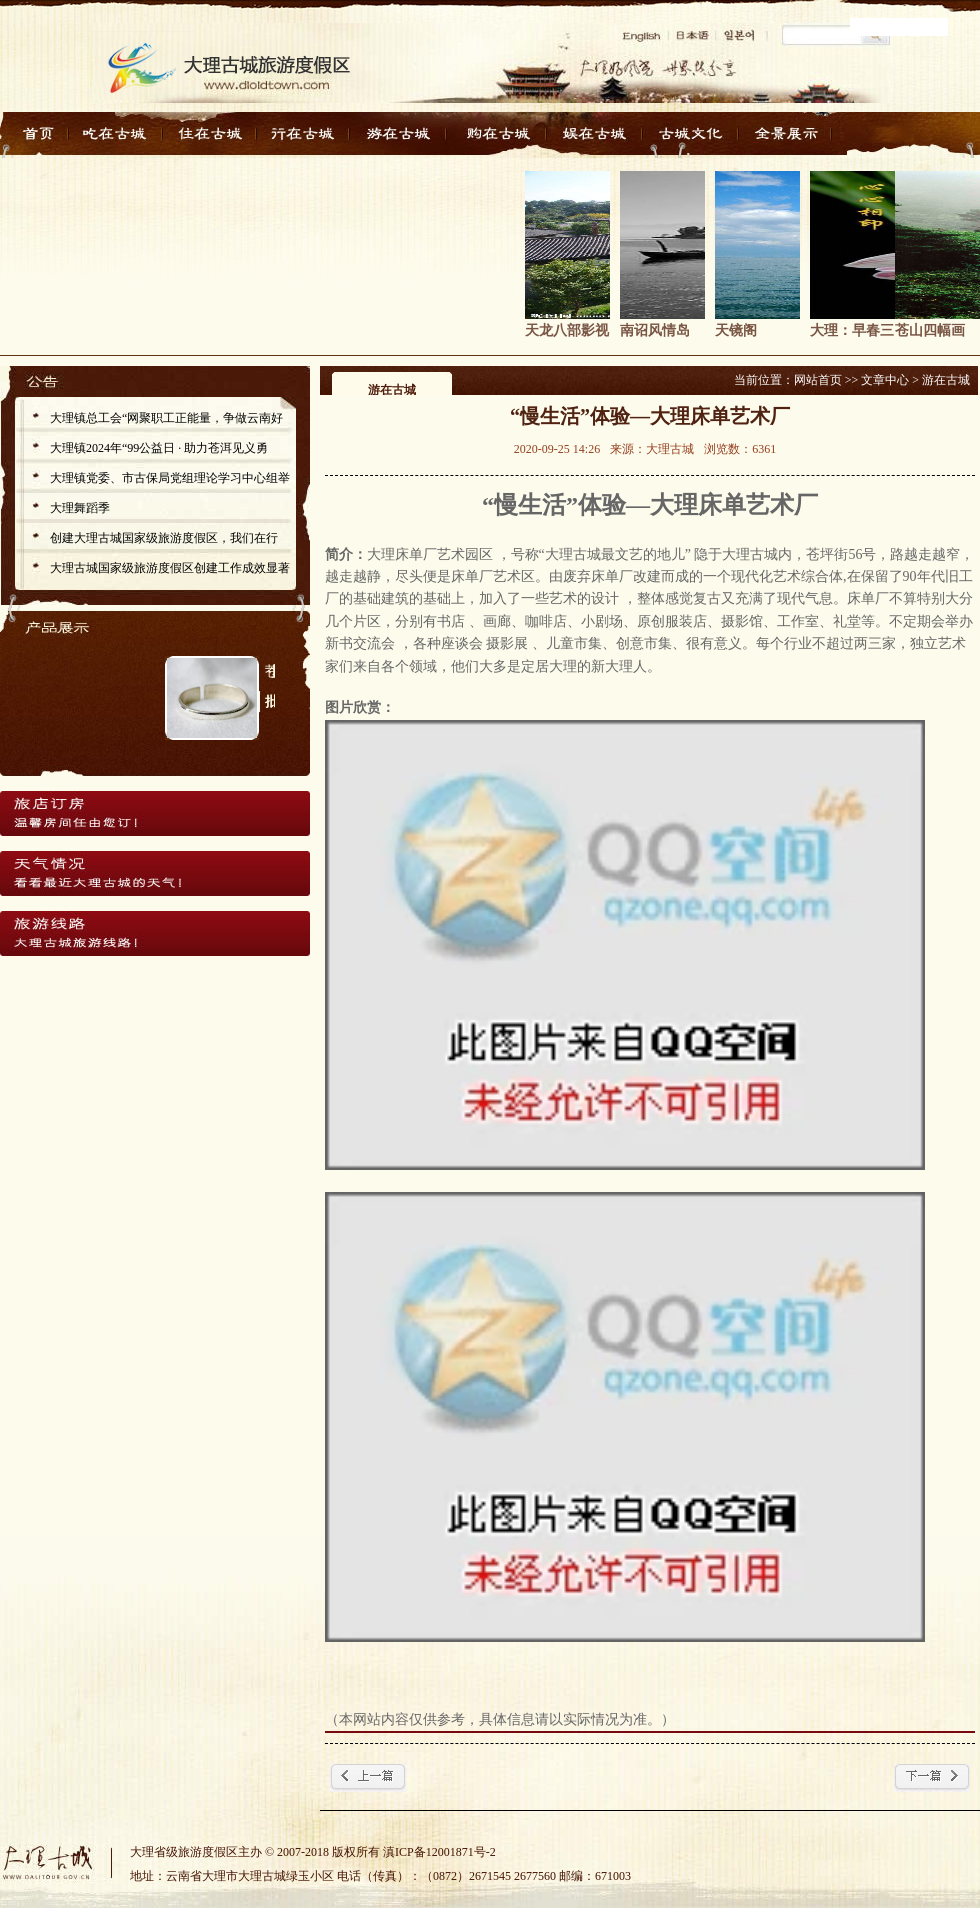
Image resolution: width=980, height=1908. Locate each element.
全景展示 (782, 139)
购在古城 (497, 139)
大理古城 (55, 1860)
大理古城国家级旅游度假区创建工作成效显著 (170, 568)
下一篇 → (932, 1778)
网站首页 (818, 380)
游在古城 (402, 139)
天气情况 (154, 873)
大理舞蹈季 (80, 508)
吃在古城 (117, 139)
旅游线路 (154, 933)
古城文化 (687, 139)
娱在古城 (592, 139)
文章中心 (885, 380)
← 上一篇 (368, 1778)
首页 (40, 139)
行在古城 (307, 139)
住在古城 (212, 139)
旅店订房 (154, 813)
